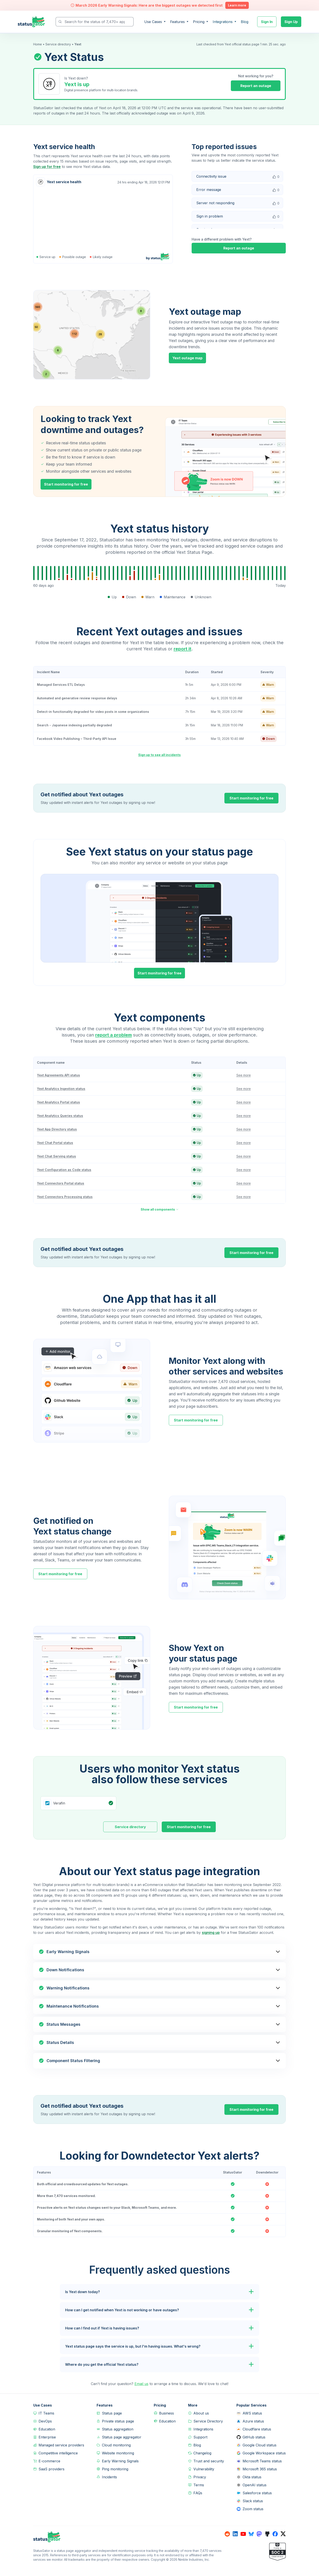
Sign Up (291, 21)
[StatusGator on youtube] (243, 2534)
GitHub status (254, 2437)
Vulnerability (203, 2469)
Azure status (253, 2421)
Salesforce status (257, 2493)
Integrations (203, 2429)
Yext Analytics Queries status (60, 1116)
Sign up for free (47, 166)
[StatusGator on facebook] (275, 2534)
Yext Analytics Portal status (58, 1102)
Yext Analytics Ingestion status (61, 1089)
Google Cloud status (259, 2445)
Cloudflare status (257, 2429)
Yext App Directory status (57, 1129)
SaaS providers (51, 2469)
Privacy (199, 2477)
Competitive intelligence (58, 2453)
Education (47, 2429)
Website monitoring (118, 2453)
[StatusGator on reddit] (227, 2534)
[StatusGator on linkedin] (235, 2534)
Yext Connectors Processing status (65, 1197)
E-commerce (49, 2461)
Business (166, 2413)
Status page (112, 2413)
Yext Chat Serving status (56, 1156)
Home (37, 44)
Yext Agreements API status (58, 1075)
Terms (198, 2485)
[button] (159, 1952)
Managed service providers (61, 2445)
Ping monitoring (115, 2469)
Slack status (253, 2501)
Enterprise (47, 2437)
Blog (244, 21)
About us (201, 2413)
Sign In (267, 21)
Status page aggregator (121, 2437)
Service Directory (208, 2421)
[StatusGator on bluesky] (251, 2534)
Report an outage (255, 86)
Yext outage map (187, 358)
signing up (211, 1932)
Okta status (252, 2477)
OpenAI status (254, 2485)
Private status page (118, 2421)
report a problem (113, 1035)
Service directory (58, 44)
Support (200, 2437)
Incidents (109, 2477)
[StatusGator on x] (283, 2534)
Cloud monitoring (116, 2445)
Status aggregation (117, 2429)
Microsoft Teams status (262, 2461)
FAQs (197, 2493)
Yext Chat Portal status (55, 1143)
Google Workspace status (264, 2453)
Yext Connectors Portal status (60, 1183)
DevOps (45, 2421)
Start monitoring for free (66, 484)
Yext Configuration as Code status (64, 1170)
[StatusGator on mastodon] (259, 2534)
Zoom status (253, 2509)
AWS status (252, 2413)
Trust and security (208, 2461)
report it (182, 648)
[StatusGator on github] (267, 2534)
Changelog (202, 2453)
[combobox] (95, 21)
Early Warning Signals (120, 2461)
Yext (77, 44)
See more (243, 1075)
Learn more (237, 5)
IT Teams (46, 2413)
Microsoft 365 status (260, 2469)
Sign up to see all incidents (159, 755)
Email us (141, 2384)
